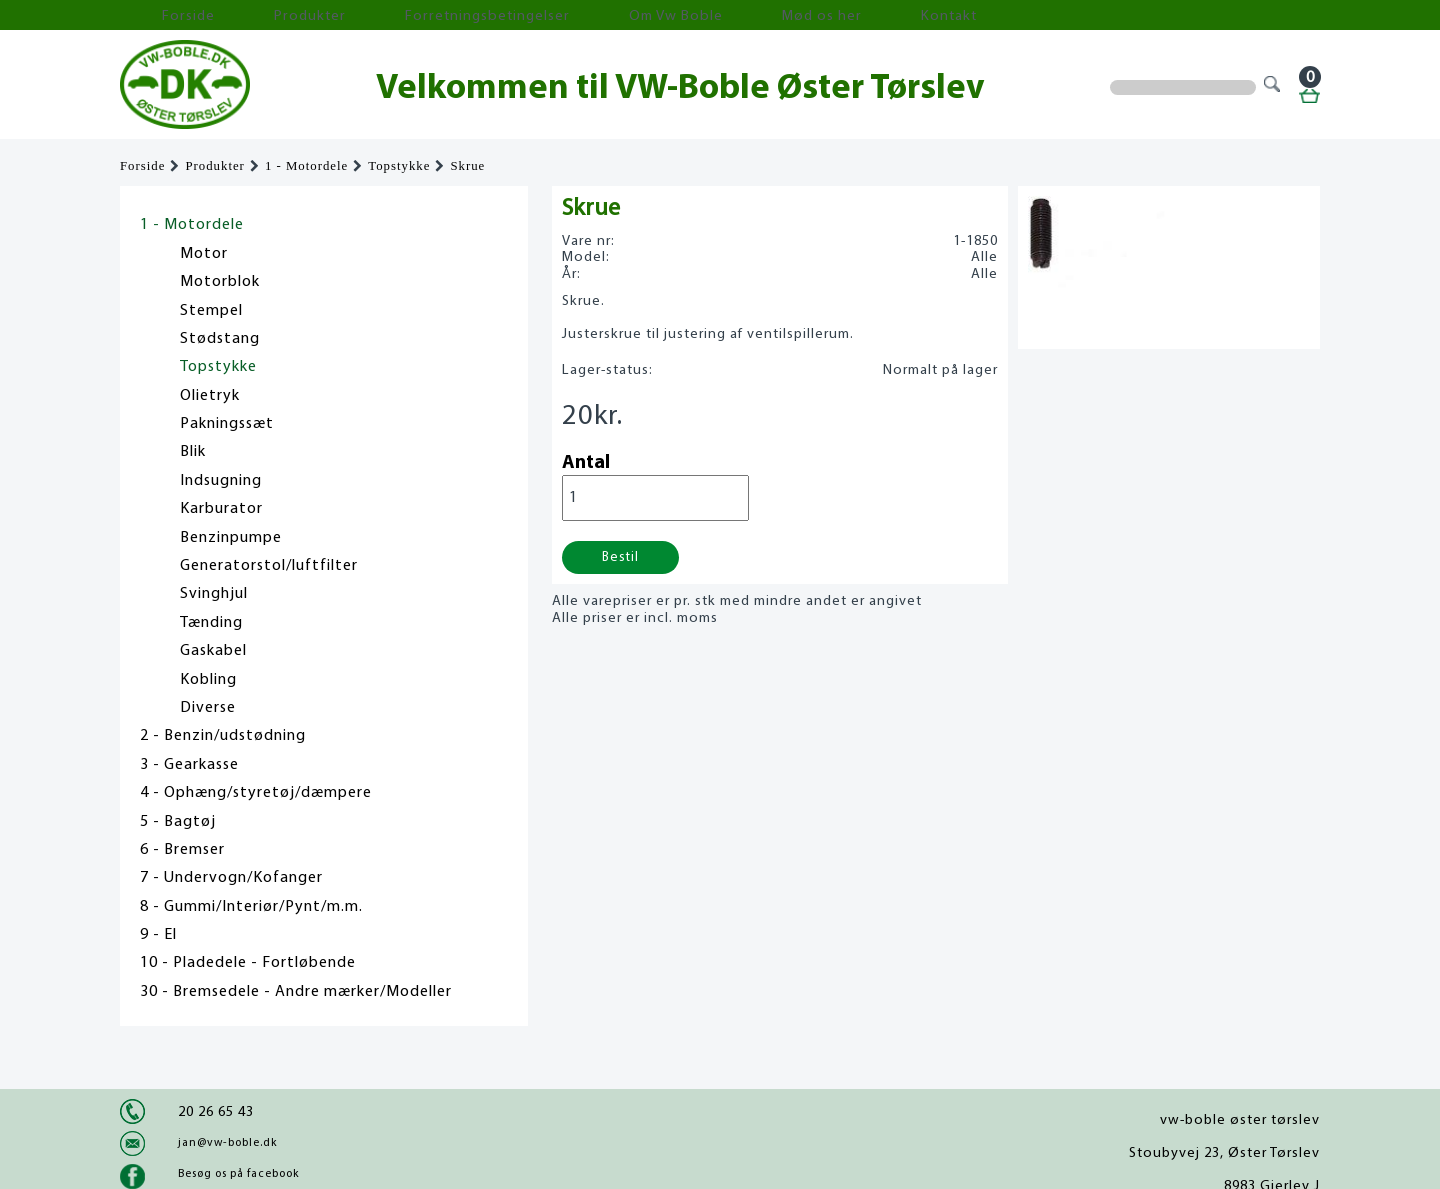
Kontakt (734, 15)
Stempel (211, 311)
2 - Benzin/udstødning (223, 736)
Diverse (208, 708)
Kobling (208, 680)
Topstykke (399, 166)
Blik (193, 452)
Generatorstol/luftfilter (269, 566)
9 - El (158, 935)
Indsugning (221, 481)
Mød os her (641, 15)
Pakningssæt (227, 424)
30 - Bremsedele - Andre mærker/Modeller (296, 992)
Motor (204, 254)
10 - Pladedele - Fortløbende (248, 963)
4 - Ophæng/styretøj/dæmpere (256, 793)
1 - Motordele (306, 166)
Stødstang (220, 339)
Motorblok (220, 282)
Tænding (211, 623)
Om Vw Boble (530, 15)
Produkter (248, 15)
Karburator (221, 509)
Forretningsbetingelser (384, 15)
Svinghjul (214, 594)
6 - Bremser (182, 850)
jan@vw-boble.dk (227, 1143)
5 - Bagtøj (178, 822)
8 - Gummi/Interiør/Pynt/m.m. (251, 907)
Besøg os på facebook (238, 1174)
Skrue (467, 166)
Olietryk (210, 396)
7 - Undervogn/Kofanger (231, 878)
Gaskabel (213, 651)
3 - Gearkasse (189, 765)
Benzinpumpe (231, 538)
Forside (160, 15)
